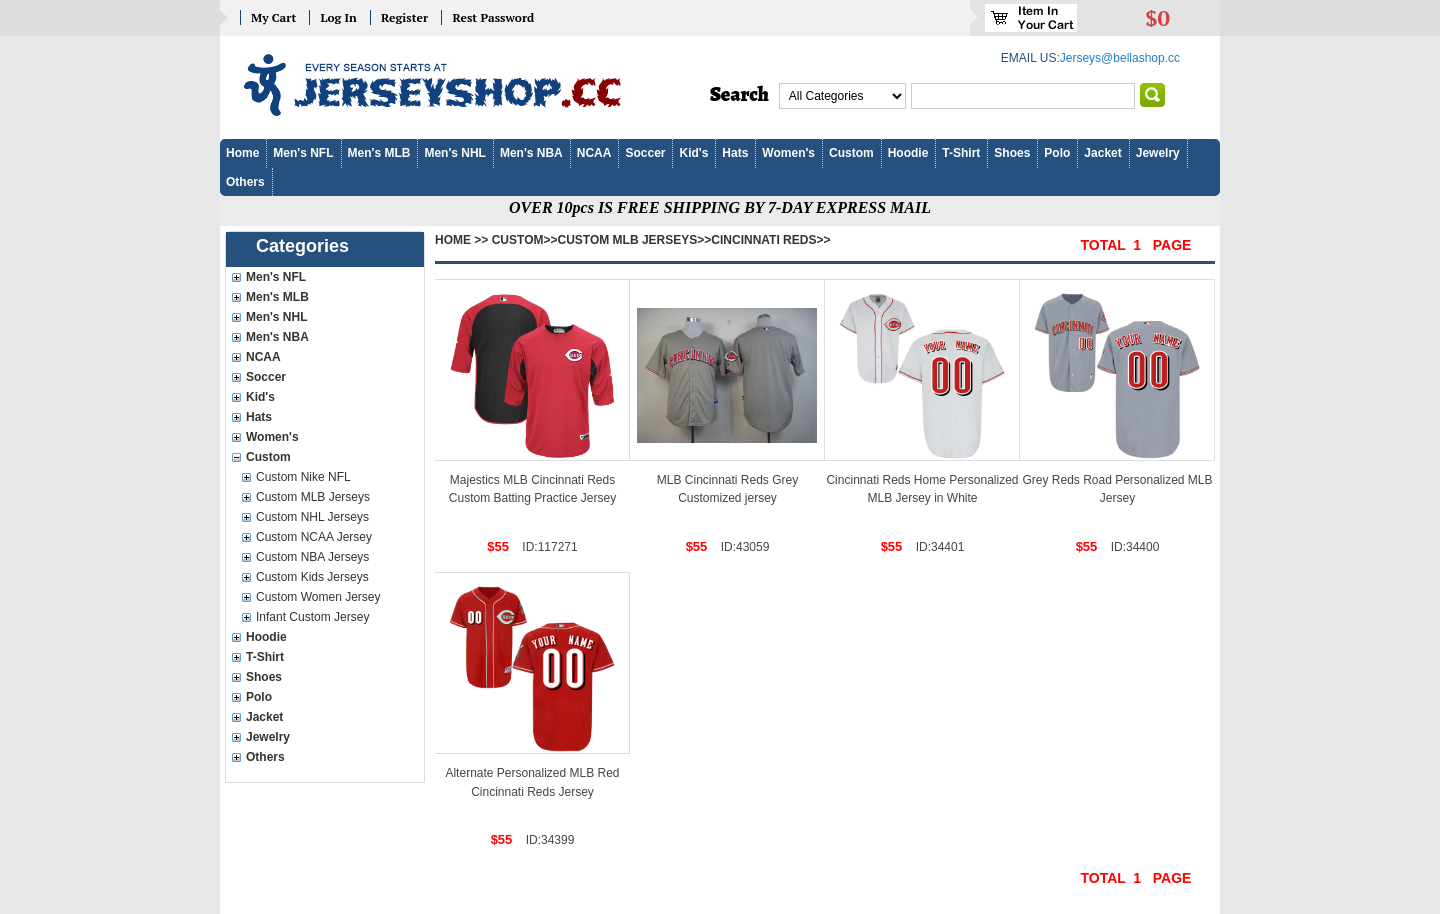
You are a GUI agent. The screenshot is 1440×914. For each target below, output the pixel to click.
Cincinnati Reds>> (770, 240)
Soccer (645, 153)
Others (245, 182)
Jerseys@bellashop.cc (1120, 58)
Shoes (1012, 153)
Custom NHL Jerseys (312, 517)
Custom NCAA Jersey (314, 537)
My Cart (273, 17)
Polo (1057, 153)
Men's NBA (531, 153)
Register (404, 17)
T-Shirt (961, 153)
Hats (735, 153)
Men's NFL (303, 153)
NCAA (594, 153)
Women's (788, 153)
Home (242, 153)
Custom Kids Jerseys (312, 577)
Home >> (461, 240)
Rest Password (493, 17)
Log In (338, 17)
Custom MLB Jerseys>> (635, 240)
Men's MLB (379, 153)
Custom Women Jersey (318, 597)
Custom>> (525, 240)
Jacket (1102, 153)
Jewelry (1158, 153)
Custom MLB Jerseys (313, 497)
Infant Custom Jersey (312, 617)
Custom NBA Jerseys (312, 557)
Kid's (693, 153)
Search (739, 95)
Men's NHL (455, 153)
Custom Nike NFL (303, 477)
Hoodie (908, 153)
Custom (851, 153)
